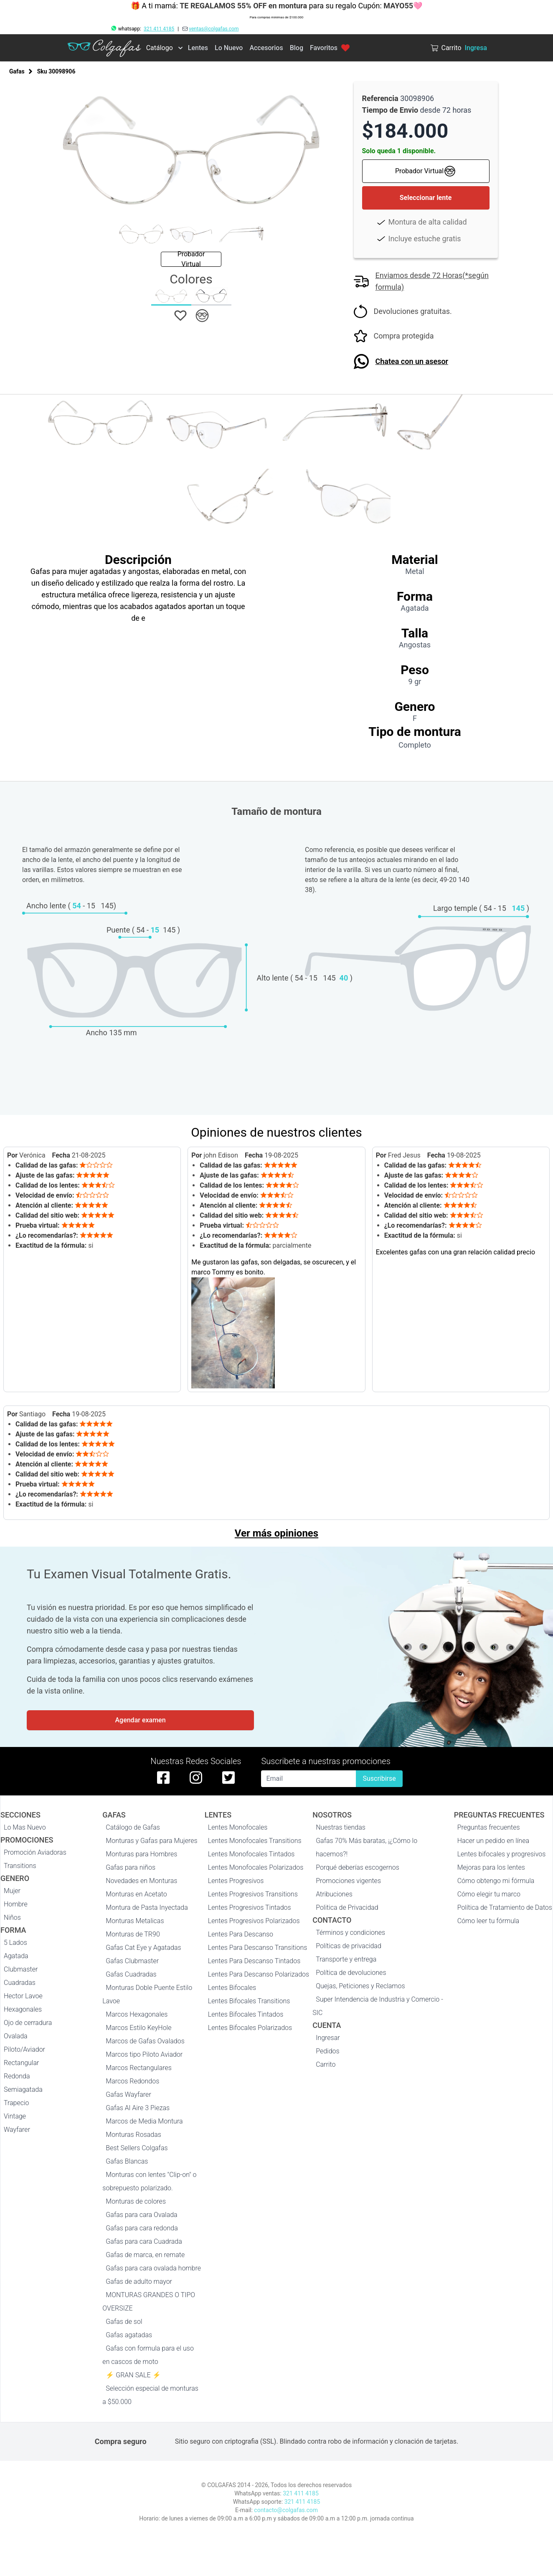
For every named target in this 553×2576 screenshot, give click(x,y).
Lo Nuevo (229, 48)
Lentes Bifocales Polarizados (250, 2028)
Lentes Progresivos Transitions (253, 1894)
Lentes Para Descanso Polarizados (258, 1974)
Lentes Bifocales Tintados (246, 2014)
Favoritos (330, 48)
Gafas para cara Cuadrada (144, 2241)
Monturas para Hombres (141, 1854)
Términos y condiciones (350, 1932)
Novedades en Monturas (141, 1881)
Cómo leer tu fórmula (488, 1921)
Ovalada (16, 2036)
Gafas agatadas (129, 2335)
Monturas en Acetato (136, 1894)
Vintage (15, 2116)
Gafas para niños (130, 1867)
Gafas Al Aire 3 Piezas (138, 2108)
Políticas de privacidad (348, 1946)
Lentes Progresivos (236, 1881)
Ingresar (328, 2038)
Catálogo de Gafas (133, 1827)
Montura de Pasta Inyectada (147, 1907)
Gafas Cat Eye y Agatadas (143, 1948)
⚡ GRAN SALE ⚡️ (133, 2375)
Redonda (17, 2076)
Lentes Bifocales (232, 1988)
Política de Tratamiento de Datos (504, 1907)
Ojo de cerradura (28, 2023)
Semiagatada (23, 2089)
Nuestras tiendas (340, 1827)
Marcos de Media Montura (144, 2121)
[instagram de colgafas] (196, 1777)
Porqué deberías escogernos (357, 1867)
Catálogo (159, 48)
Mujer (12, 1891)
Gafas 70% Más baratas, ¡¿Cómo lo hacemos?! (366, 1847)
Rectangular (21, 2063)
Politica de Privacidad (347, 1907)
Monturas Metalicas (135, 1921)
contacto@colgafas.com (286, 2510)
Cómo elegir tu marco (488, 1894)
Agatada (16, 1956)
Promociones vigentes (348, 1881)
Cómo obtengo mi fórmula (496, 1881)
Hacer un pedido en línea (493, 1841)
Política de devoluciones (351, 1973)
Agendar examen (140, 1720)
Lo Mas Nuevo (25, 1827)
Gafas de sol (124, 2322)
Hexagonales (23, 2009)
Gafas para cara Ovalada (141, 2215)
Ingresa (476, 48)
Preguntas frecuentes (488, 1827)
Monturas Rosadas (133, 2135)
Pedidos (327, 2051)
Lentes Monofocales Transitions (255, 1841)
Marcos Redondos (132, 2081)
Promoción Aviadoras (35, 1852)
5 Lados (15, 1943)
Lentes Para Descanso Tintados (254, 1961)
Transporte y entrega (346, 1959)
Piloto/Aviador (24, 2049)
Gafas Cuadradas (131, 1974)
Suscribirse (379, 1778)
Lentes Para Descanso (240, 1934)
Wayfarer (17, 2130)
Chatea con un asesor (412, 361)
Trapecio (16, 2103)
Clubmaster (21, 1969)
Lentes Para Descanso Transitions (257, 1948)
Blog (296, 48)
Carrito (325, 2064)
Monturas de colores (136, 2201)
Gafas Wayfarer (128, 2094)
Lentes (198, 48)
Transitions (20, 1866)
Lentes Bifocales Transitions (249, 2001)
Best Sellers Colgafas (136, 2148)
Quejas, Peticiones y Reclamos (360, 1986)
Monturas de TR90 (133, 1934)
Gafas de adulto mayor (139, 2281)
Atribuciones (334, 1894)
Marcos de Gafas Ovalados (145, 2041)
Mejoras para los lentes (491, 1867)
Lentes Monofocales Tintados (251, 1854)
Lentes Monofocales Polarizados (256, 1867)
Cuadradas (20, 1983)
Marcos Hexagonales (136, 2014)
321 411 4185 (159, 28)
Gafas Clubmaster (132, 1961)
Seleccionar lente (426, 198)
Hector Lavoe (23, 1996)
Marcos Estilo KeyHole (138, 2028)
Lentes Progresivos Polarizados (254, 1921)
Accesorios (266, 48)
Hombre (16, 1904)
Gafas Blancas (127, 2161)
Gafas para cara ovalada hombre (153, 2268)
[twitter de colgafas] (228, 1777)
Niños (12, 1917)
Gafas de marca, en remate (145, 2255)
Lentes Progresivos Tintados (249, 1907)
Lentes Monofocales (238, 1827)
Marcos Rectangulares (139, 2068)
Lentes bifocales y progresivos (501, 1854)
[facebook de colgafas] (163, 1777)
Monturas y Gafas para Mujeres (151, 1841)
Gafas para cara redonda (142, 2228)
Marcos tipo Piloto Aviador (144, 2054)
